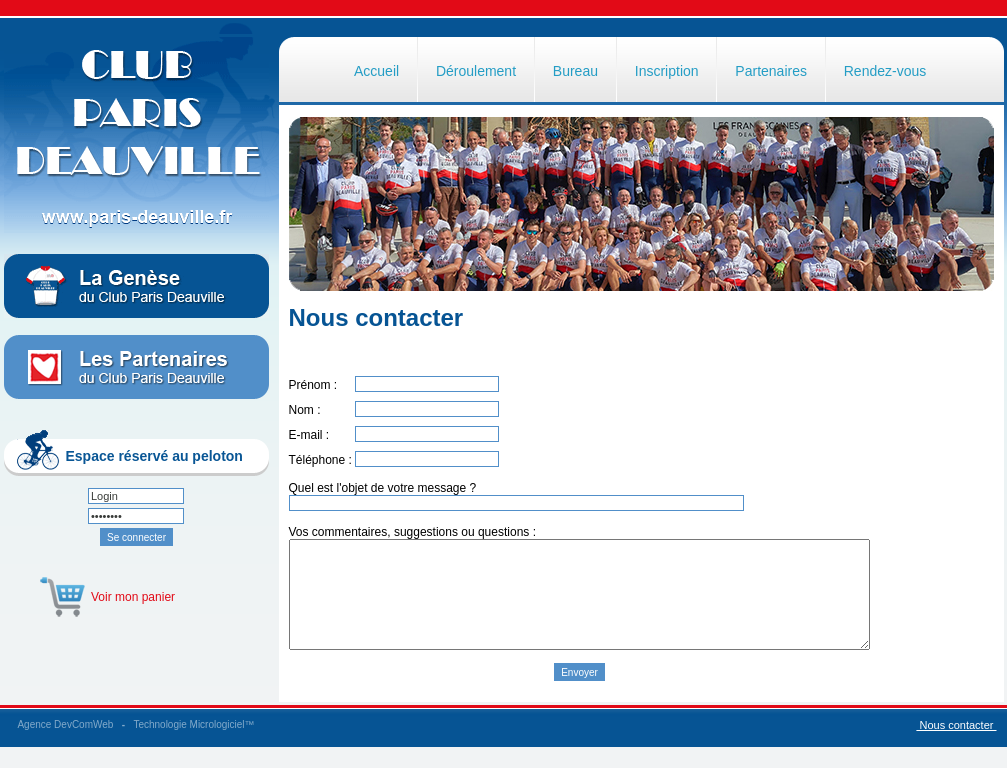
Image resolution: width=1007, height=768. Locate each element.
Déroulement (476, 71)
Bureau (575, 71)
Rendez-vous (885, 71)
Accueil (377, 71)
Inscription (667, 71)
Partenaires (770, 71)
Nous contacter (956, 746)
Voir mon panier (133, 597)
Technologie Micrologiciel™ (193, 745)
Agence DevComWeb (65, 745)
